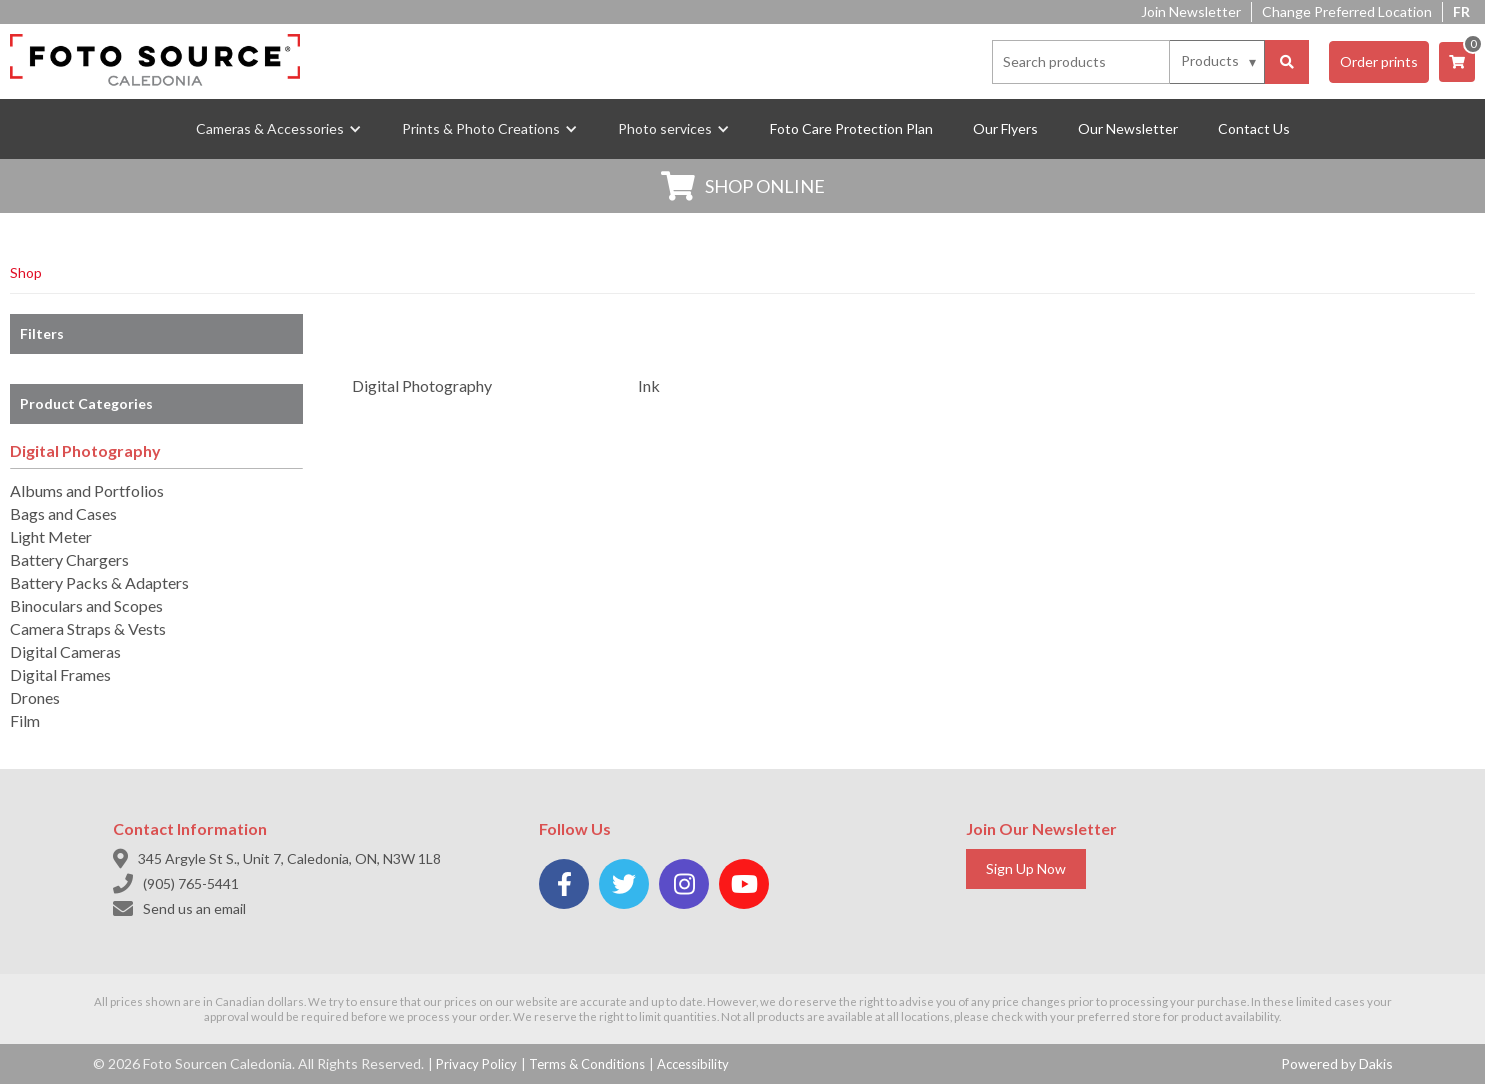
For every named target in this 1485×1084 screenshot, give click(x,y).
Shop (26, 272)
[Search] (1287, 62)
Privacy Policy (476, 1064)
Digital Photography (85, 450)
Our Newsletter (1128, 128)
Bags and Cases (63, 513)
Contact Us (1254, 128)
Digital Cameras (65, 651)
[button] (279, 129)
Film (25, 720)
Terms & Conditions (587, 1064)
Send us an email (194, 908)
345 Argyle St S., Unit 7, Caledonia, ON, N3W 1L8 (289, 858)
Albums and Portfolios (87, 490)
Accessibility (693, 1064)
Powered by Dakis (1337, 1063)
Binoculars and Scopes (86, 605)
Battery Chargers (69, 559)
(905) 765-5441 (191, 883)
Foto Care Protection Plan (851, 128)
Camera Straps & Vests (88, 628)
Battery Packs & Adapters (99, 582)
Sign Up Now (1026, 868)
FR (1461, 11)
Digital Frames (60, 674)
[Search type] (1219, 61)
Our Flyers (1005, 128)
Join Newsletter (1191, 11)
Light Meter (51, 536)
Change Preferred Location (1347, 11)
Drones (35, 697)
